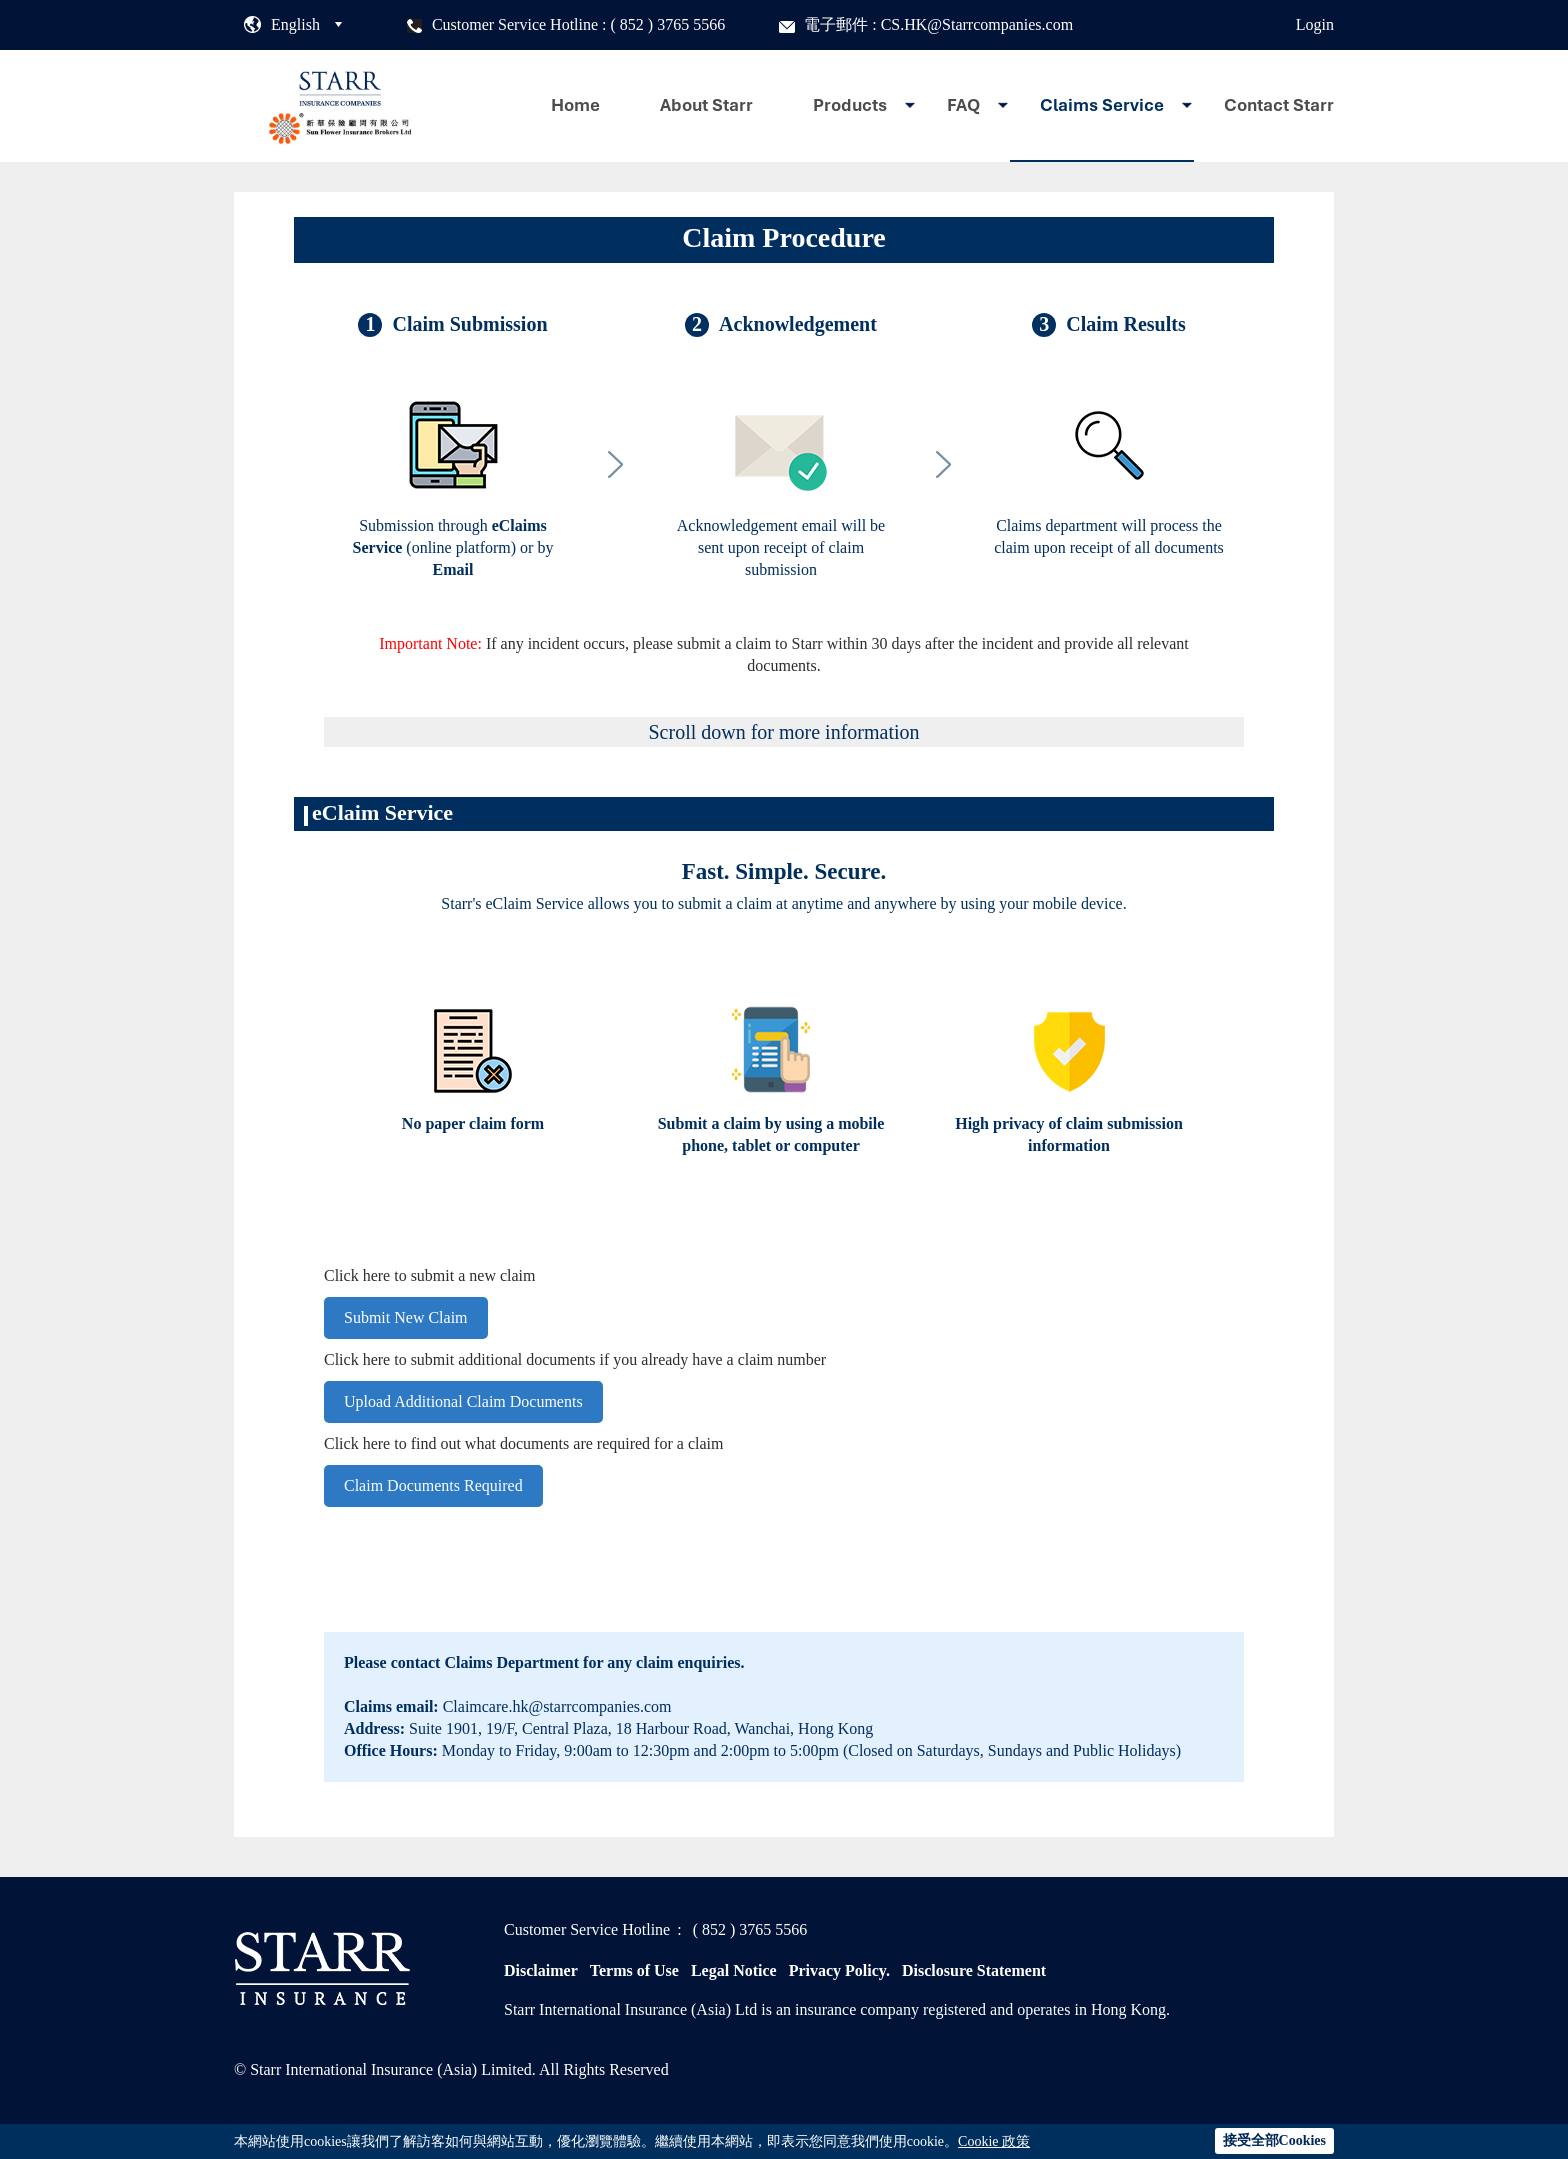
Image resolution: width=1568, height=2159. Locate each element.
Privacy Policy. (839, 1970)
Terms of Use (634, 1970)
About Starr (706, 105)
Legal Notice (734, 1970)
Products (850, 105)
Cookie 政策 (994, 2141)
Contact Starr (1279, 105)
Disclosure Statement (974, 1970)
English (295, 24)
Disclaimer (541, 1970)
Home (575, 105)
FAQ (963, 105)
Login (1315, 24)
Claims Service (1102, 105)
